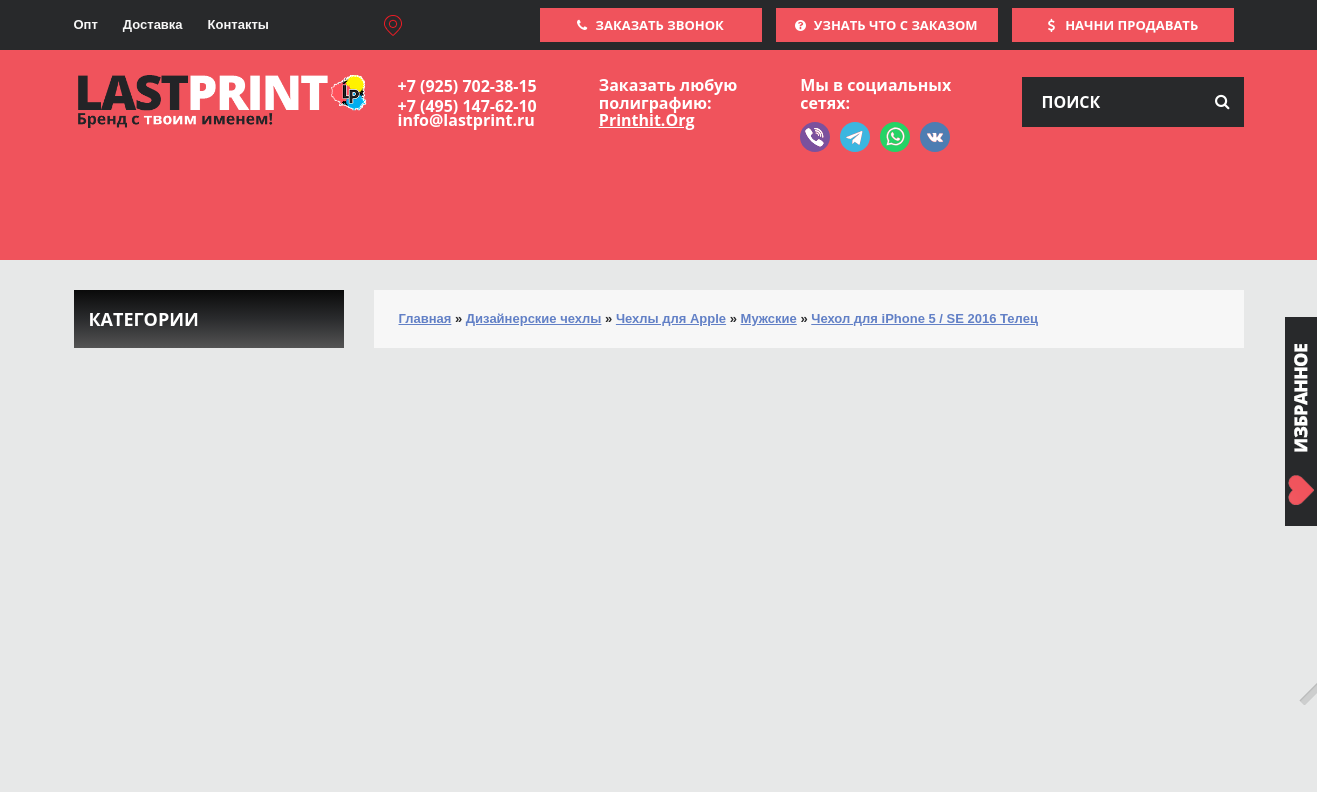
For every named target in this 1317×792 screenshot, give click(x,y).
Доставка (153, 24)
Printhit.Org (647, 120)
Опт (86, 24)
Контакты (238, 24)
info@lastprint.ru (466, 120)
